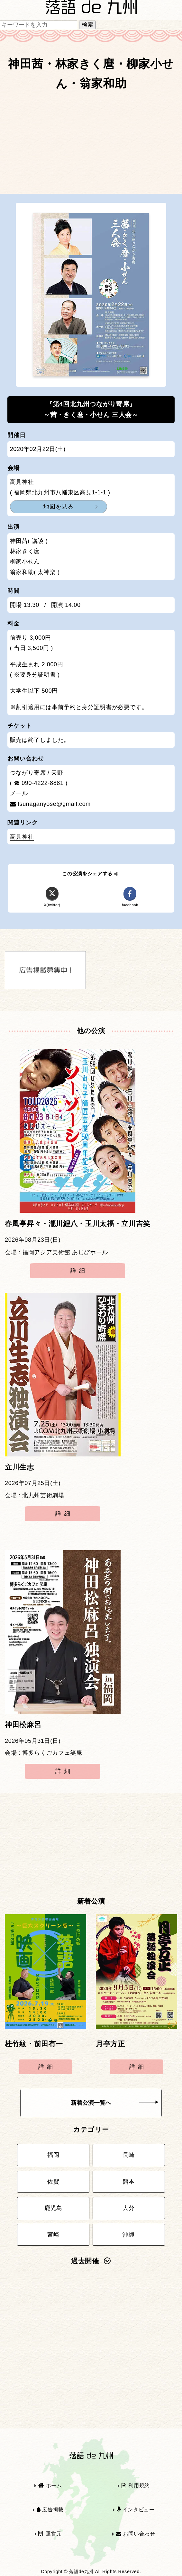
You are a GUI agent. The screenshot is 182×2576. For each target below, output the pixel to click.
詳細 (79, 1270)
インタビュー (136, 2509)
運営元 (50, 2533)
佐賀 (53, 2181)
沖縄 (128, 2234)
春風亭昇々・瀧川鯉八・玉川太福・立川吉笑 (77, 1224)
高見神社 (22, 836)
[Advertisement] (91, 145)
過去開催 (91, 2261)
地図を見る (58, 506)
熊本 (128, 2181)
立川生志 (19, 1467)
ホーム (50, 2485)
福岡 (53, 2155)
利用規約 (136, 2485)
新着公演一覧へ (115, 2103)
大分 (128, 2208)
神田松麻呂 (23, 1725)
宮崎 (53, 2234)
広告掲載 (50, 2509)
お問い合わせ (135, 2533)
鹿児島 (53, 2208)
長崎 (128, 2155)
